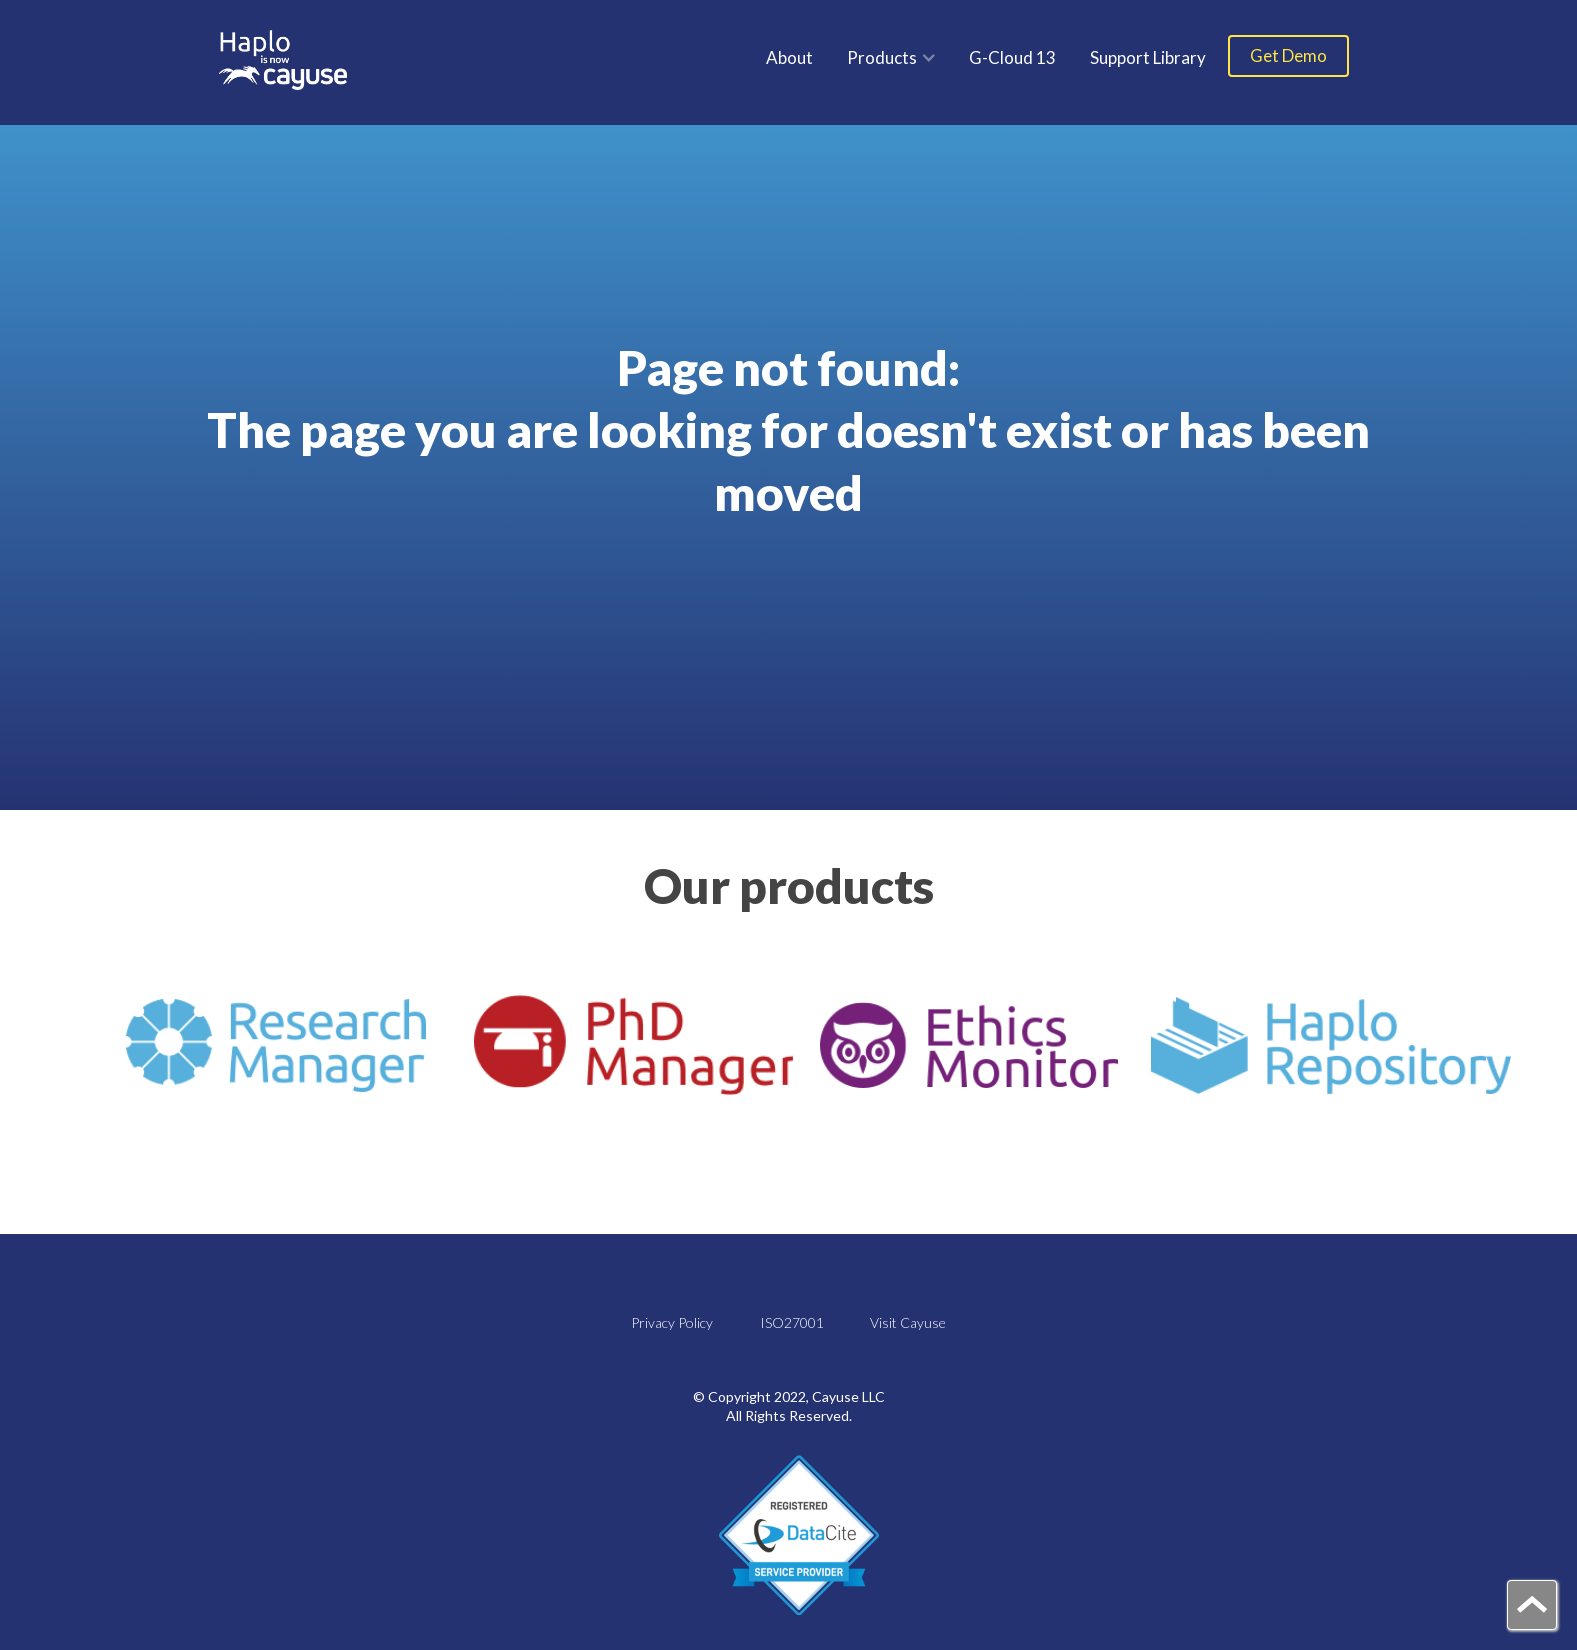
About (789, 57)
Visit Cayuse (908, 1322)
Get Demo (1288, 55)
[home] (283, 60)
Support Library (1148, 57)
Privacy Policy (672, 1322)
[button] (891, 57)
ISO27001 (792, 1322)
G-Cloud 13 (1012, 57)
